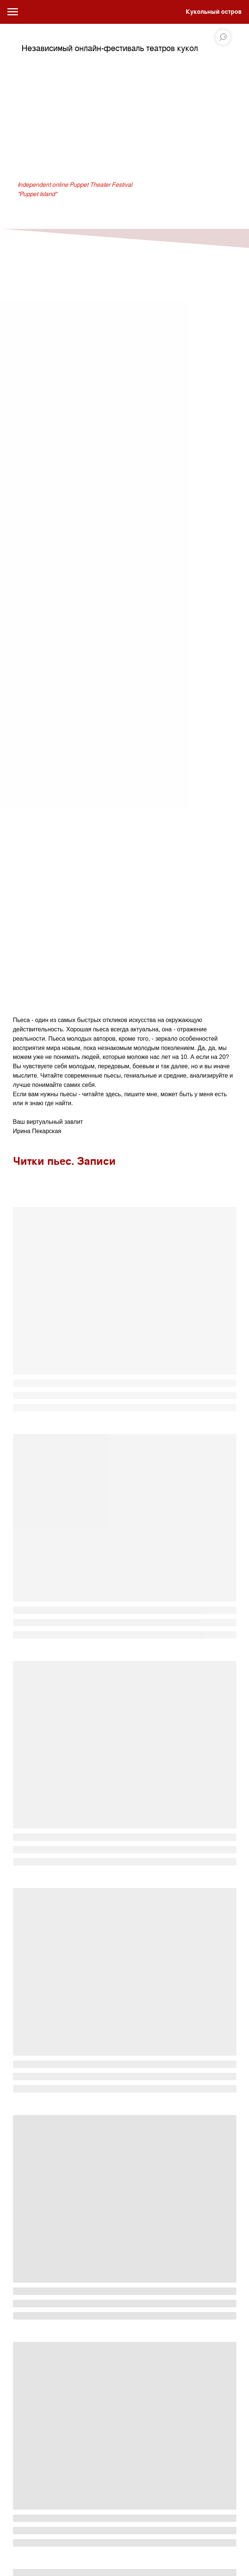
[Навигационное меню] (12, 12)
